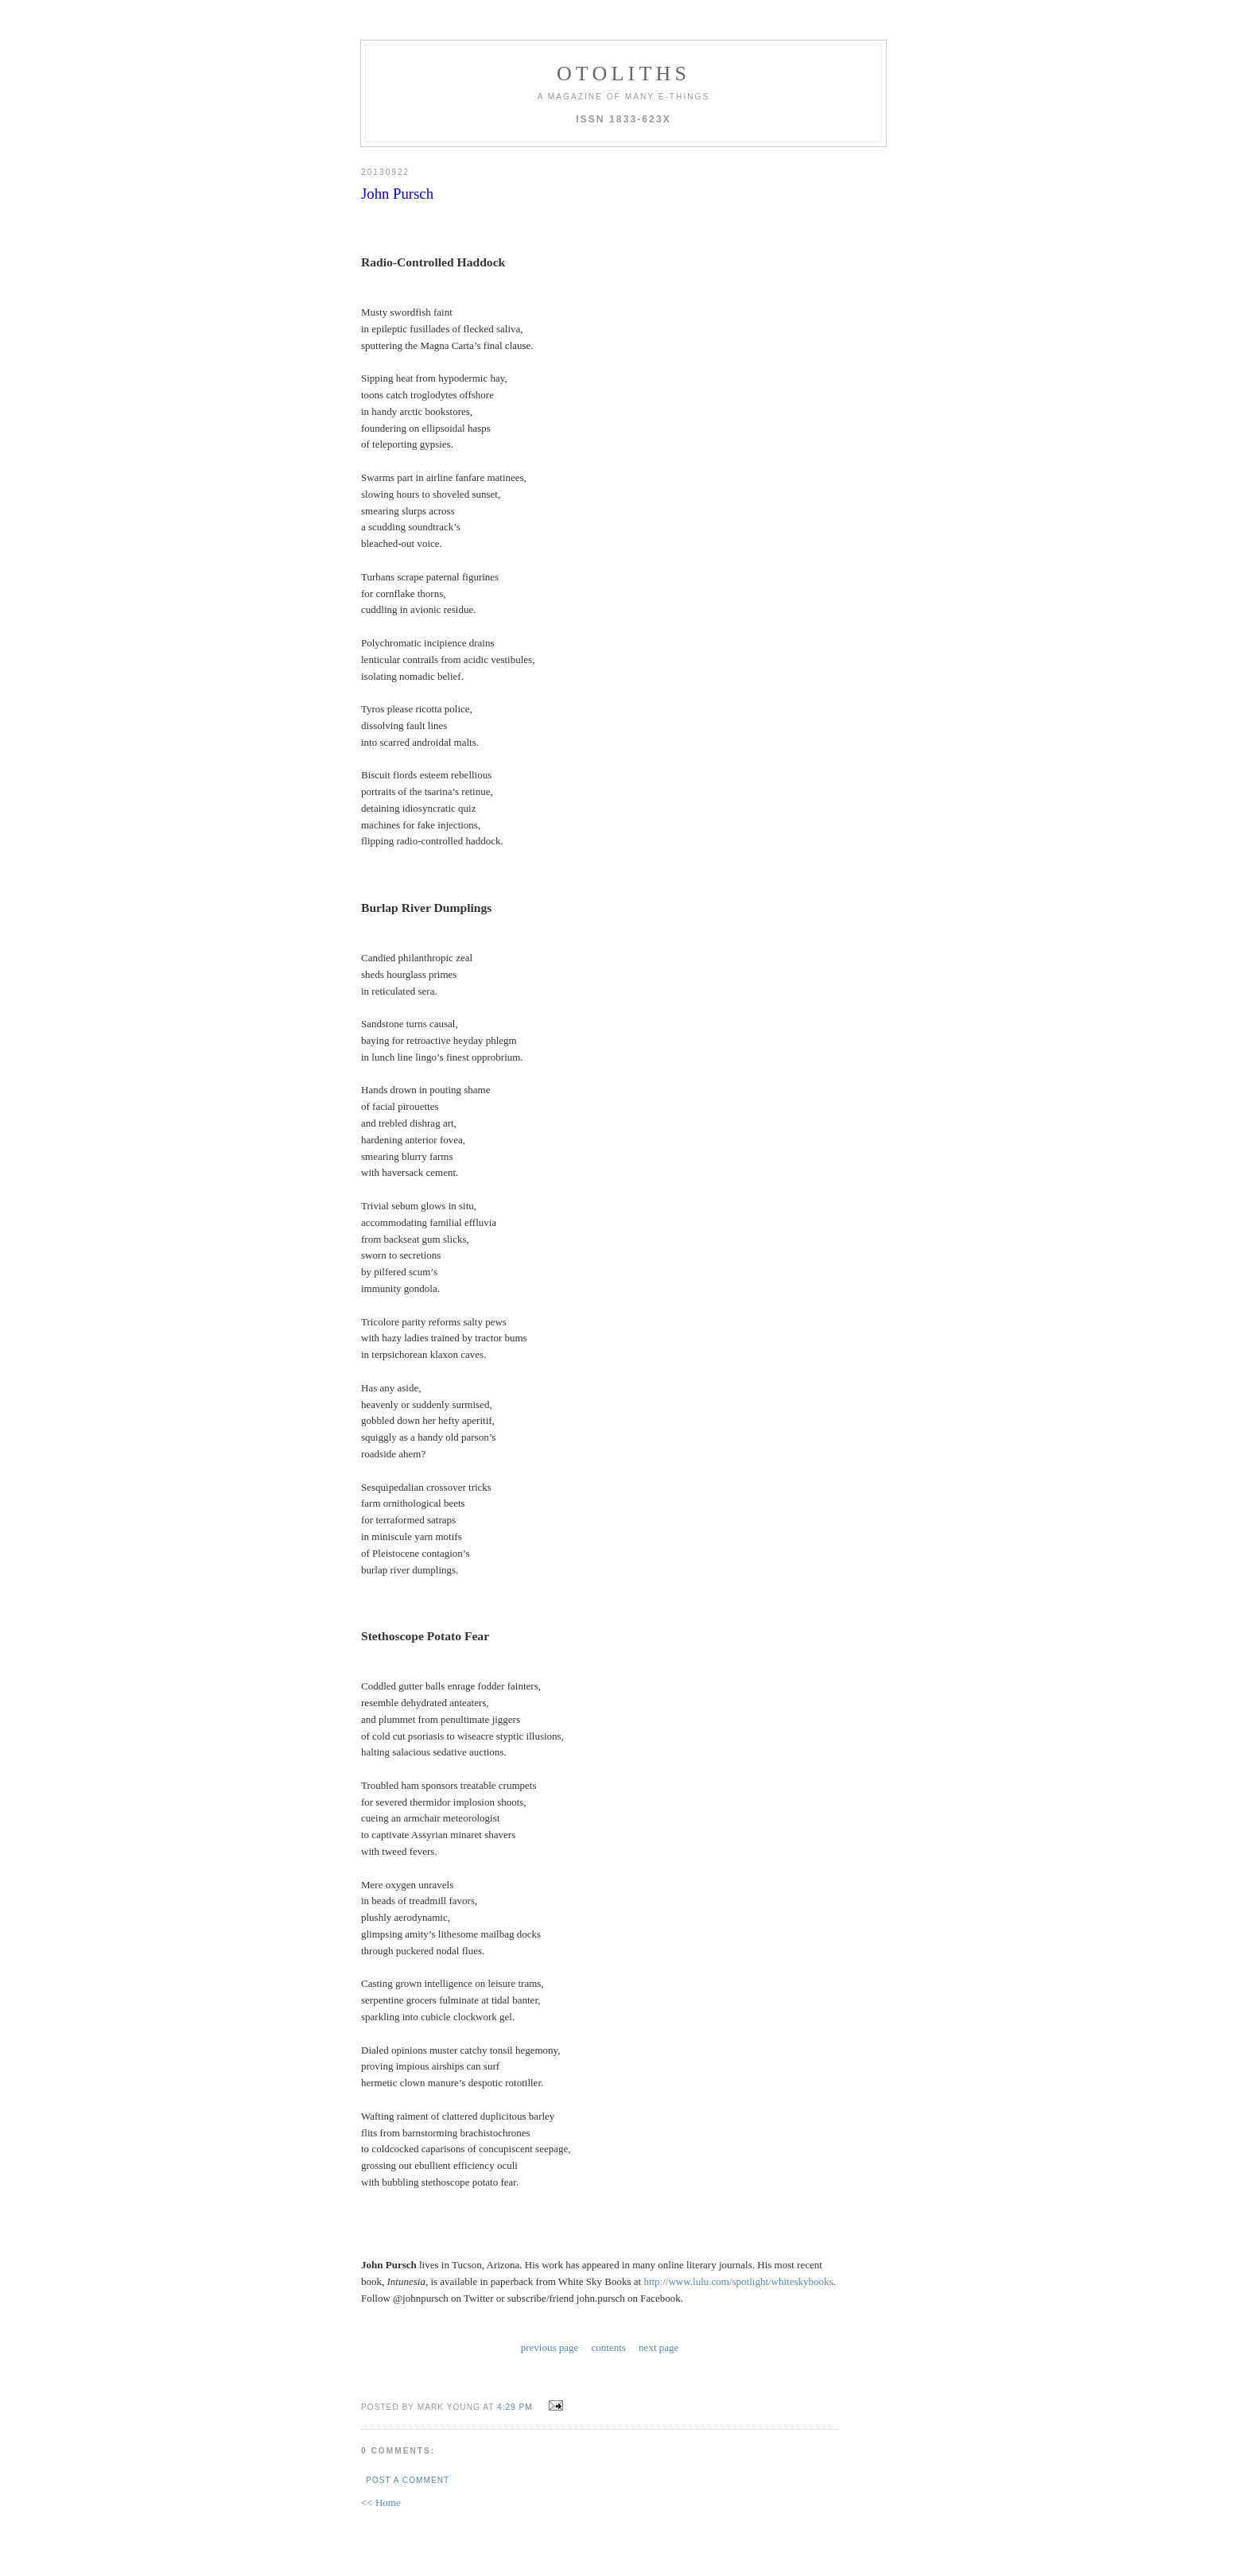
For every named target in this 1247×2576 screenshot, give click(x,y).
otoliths (623, 73)
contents (609, 2347)
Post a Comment (407, 2480)
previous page (550, 2347)
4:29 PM (515, 2407)
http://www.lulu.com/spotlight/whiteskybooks (738, 2281)
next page (658, 2347)
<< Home (381, 2502)
